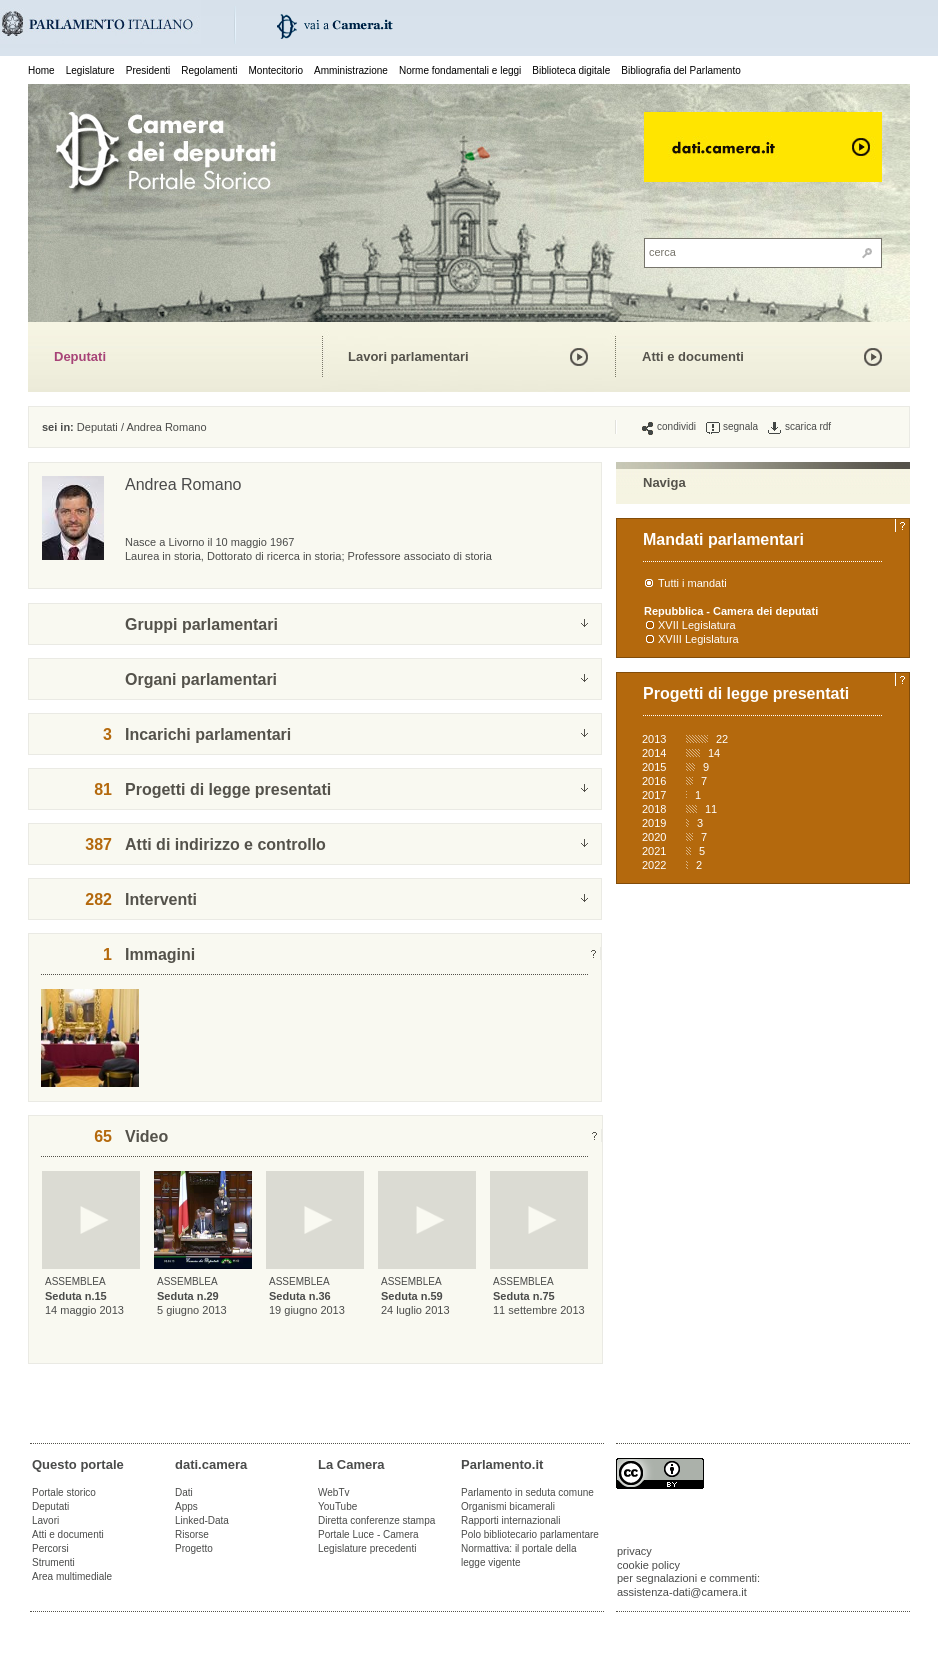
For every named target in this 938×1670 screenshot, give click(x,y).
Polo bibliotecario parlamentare (530, 1534)
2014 (654, 753)
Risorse (192, 1534)
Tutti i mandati (692, 583)
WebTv (334, 1492)
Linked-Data (202, 1520)
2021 (654, 851)
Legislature (90, 70)
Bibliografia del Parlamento (681, 70)
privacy (634, 1551)
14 (714, 753)
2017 (654, 795)
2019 (654, 823)
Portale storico (64, 1492)
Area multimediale (72, 1576)
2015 (654, 767)
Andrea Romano (166, 427)
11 (711, 809)
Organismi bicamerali (508, 1506)
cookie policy (648, 1565)
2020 (654, 837)
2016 (654, 781)
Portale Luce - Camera (368, 1534)
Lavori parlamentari (408, 356)
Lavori (45, 1520)
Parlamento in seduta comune (527, 1492)
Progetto (194, 1548)
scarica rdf (799, 427)
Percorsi (50, 1548)
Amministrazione (351, 70)
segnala (732, 427)
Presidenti (148, 70)
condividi (669, 427)
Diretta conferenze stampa (376, 1520)
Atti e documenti (693, 356)
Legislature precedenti (367, 1548)
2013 (654, 739)
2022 (654, 865)
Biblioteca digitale (571, 70)
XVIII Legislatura (698, 639)
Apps (186, 1506)
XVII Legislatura (697, 625)
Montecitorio (275, 70)
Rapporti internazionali (511, 1520)
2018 (654, 809)
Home (41, 70)
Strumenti (53, 1562)
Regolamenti (209, 70)
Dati (184, 1492)
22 (722, 739)
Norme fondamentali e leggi (460, 70)
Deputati (80, 356)
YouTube (337, 1506)
